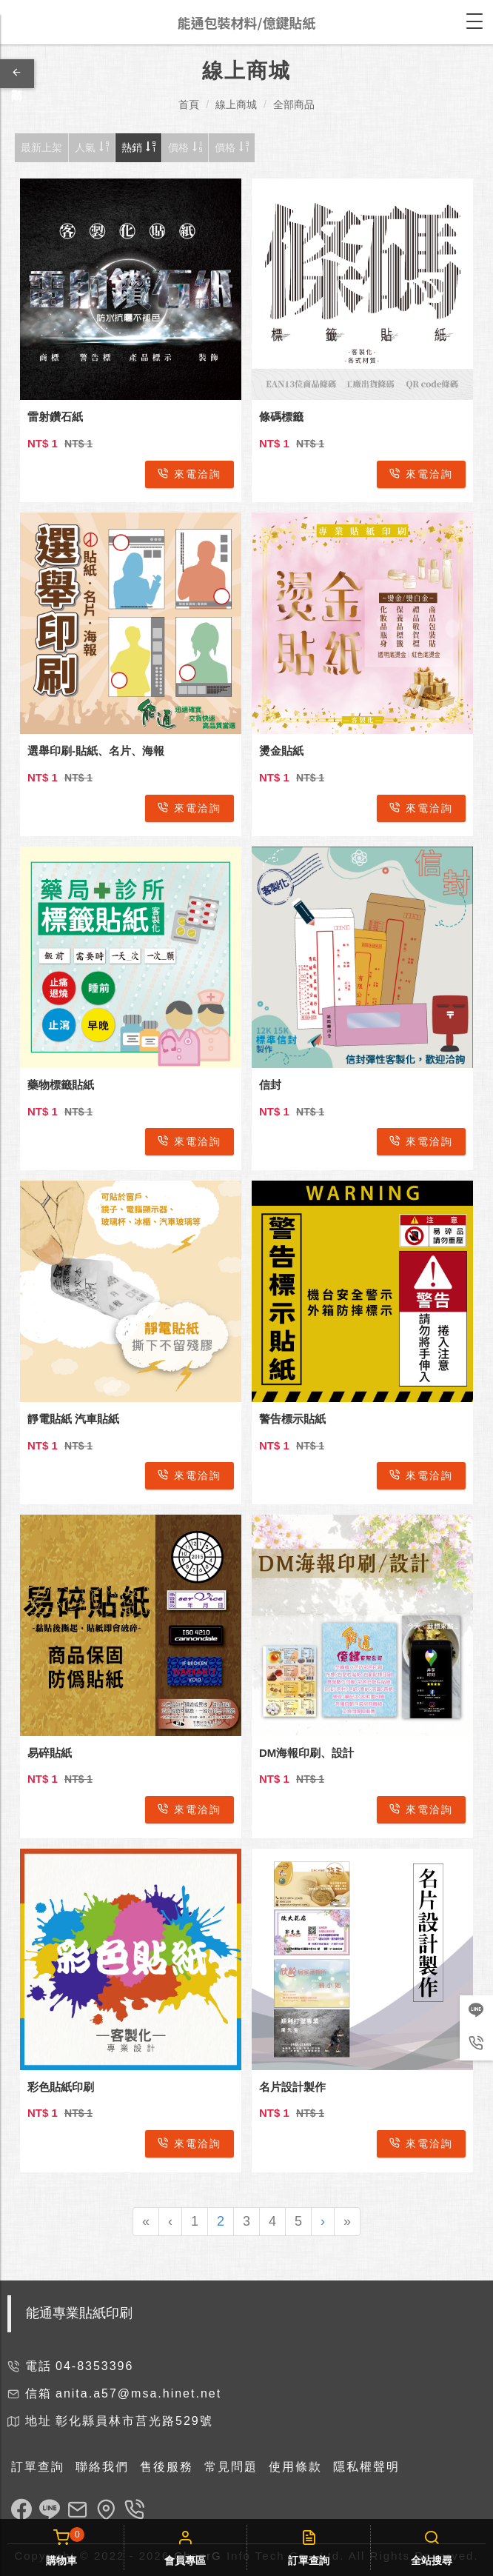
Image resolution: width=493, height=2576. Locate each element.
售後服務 (166, 2466)
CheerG (198, 2555)
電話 (38, 2366)
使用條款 (295, 2466)
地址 (38, 2421)
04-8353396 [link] (94, 2366)
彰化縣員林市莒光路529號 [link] (134, 2421)
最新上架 (41, 147)
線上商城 (236, 104)
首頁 (188, 104)
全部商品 (294, 104)
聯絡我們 (102, 2466)
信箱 (38, 2393)
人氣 (92, 147)
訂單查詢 (37, 2466)
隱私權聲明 (366, 2466)
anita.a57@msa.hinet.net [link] (138, 2393)
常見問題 (231, 2466)
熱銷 (138, 147)
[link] (21, 2511)
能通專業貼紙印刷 (79, 2313)
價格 (185, 147)
